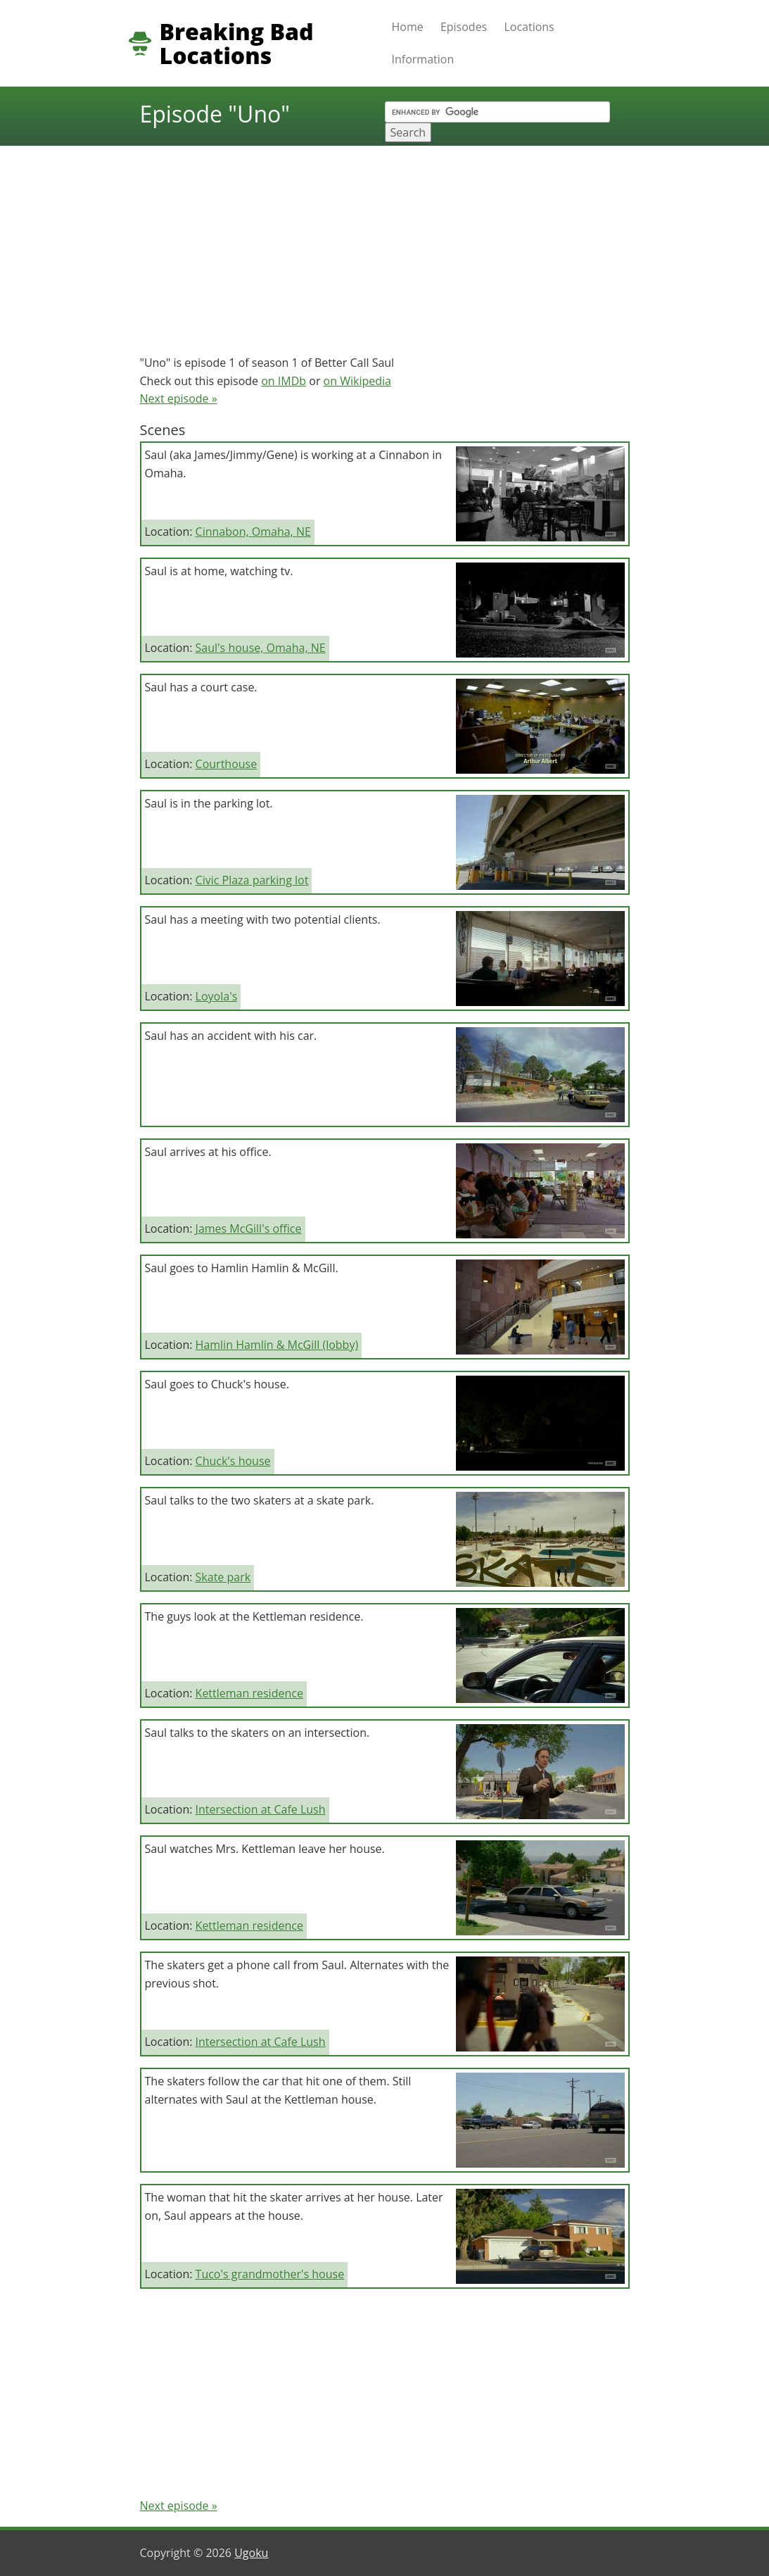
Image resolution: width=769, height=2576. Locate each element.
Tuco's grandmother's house (270, 2274)
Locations (529, 26)
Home (408, 26)
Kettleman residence (249, 1693)
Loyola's (217, 996)
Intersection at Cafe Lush (261, 1809)
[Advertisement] (385, 244)
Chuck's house (233, 1461)
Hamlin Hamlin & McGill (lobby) (277, 1344)
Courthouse (227, 764)
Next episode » (178, 398)
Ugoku (251, 2553)
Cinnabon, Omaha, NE (253, 531)
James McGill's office (249, 1228)
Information (423, 59)
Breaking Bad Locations (237, 44)
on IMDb (283, 381)
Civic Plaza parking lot (252, 880)
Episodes (463, 26)
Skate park (223, 1577)
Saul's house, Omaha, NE (261, 647)
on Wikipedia (357, 381)
